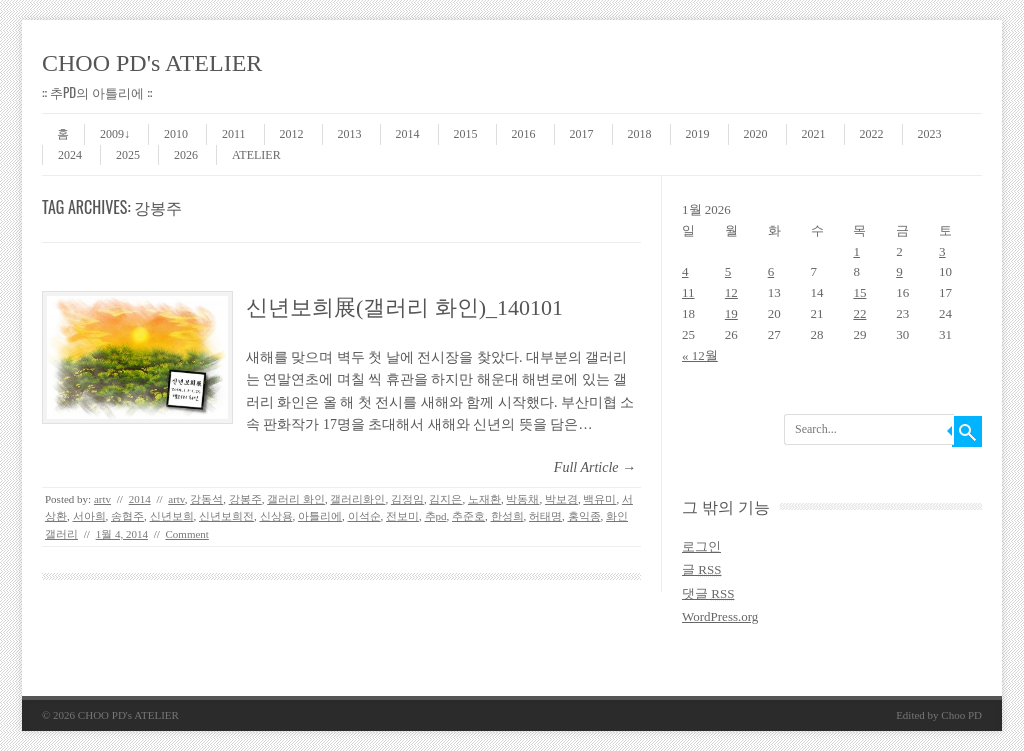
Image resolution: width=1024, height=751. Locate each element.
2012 (292, 134)
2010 (176, 134)
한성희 (507, 516)
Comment (187, 534)
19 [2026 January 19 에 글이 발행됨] (731, 313)
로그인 (701, 546)
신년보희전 (226, 516)
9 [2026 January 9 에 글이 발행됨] (899, 271)
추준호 (468, 516)
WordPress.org (720, 616)
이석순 (364, 516)
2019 (698, 134)
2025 (128, 155)
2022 (872, 134)
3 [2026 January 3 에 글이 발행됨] (942, 251)
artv (102, 499)
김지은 (445, 499)
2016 (524, 134)
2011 (234, 134)
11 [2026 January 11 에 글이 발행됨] (688, 292)
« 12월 (700, 355)
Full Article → (595, 467)
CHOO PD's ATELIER (152, 63)
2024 (70, 155)
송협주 (127, 516)
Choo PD (961, 715)
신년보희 (172, 516)
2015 (466, 134)
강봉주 (245, 499)
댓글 (708, 593)
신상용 (276, 516)
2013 (350, 134)
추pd (436, 516)
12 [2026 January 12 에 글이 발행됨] (731, 292)
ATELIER (256, 155)
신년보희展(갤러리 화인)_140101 (404, 307)
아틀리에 (320, 516)
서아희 (89, 516)
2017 (582, 134)
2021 (814, 134)
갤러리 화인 (296, 499)
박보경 (561, 499)
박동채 (522, 499)
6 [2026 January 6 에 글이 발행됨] (771, 271)
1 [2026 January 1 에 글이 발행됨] (856, 251)
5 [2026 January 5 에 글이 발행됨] (728, 271)
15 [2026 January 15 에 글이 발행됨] (859, 292)
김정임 (407, 499)
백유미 (599, 499)
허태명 (545, 516)
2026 (186, 155)
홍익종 (584, 516)
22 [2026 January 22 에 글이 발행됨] (859, 313)
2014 (408, 134)
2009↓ (115, 134)
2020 (756, 134)
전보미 (402, 516)
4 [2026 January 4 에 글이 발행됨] (685, 271)
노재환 (484, 499)
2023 (930, 134)
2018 (640, 134)
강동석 (206, 499)
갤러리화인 (357, 499)
